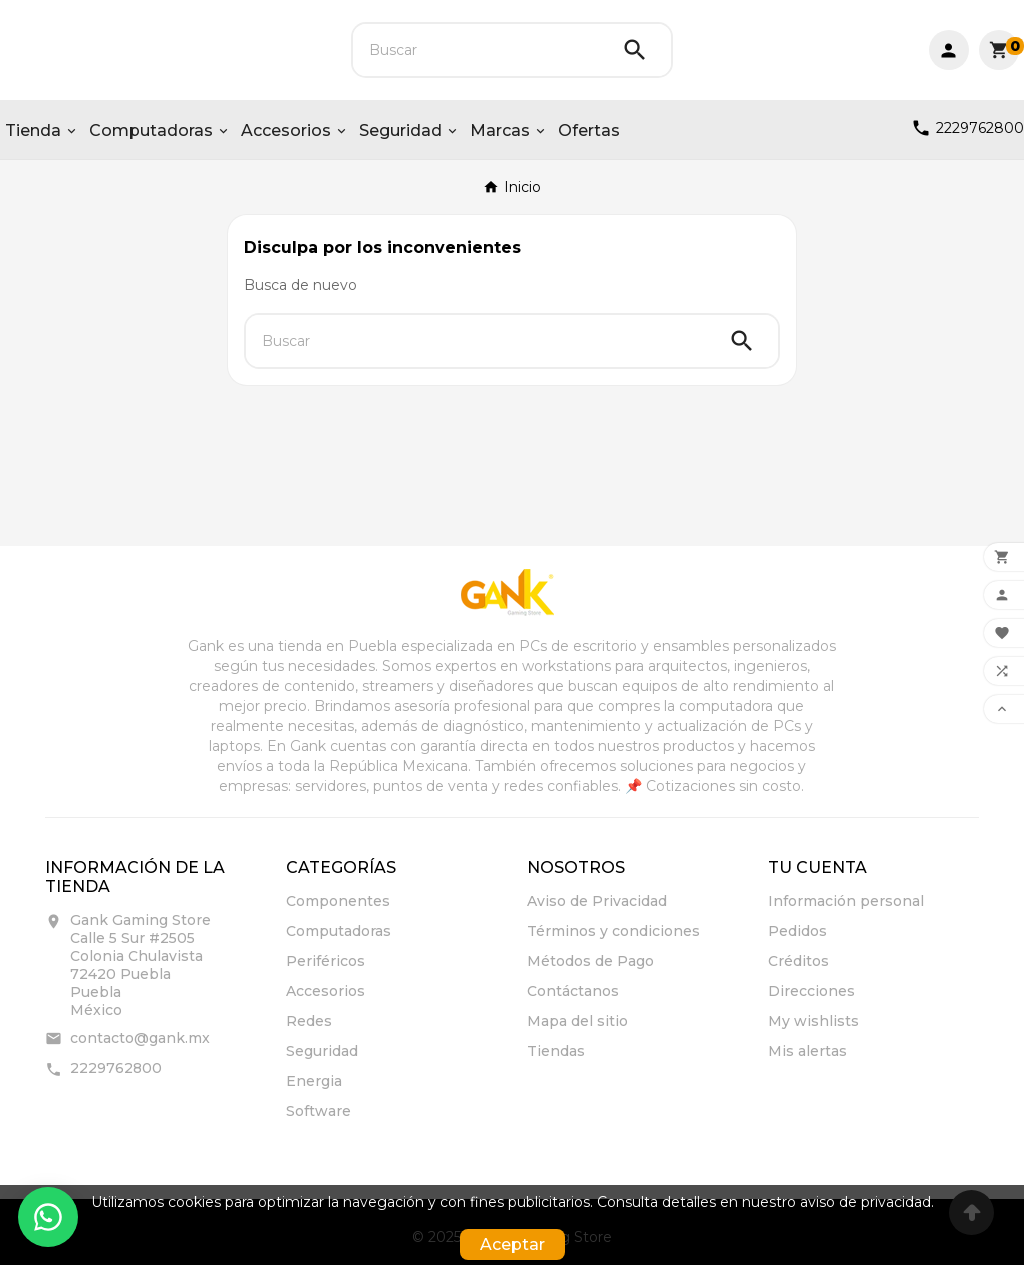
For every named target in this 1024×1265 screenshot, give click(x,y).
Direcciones (811, 991)
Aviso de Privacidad (597, 901)
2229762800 (116, 1068)
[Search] (635, 50)
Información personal (846, 901)
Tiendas (556, 1051)
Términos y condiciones (613, 931)
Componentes (338, 901)
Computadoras (338, 931)
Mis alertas (807, 1051)
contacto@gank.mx (140, 1038)
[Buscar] (475, 50)
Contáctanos (573, 991)
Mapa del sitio (577, 1021)
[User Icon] (949, 50)
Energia (314, 1081)
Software (318, 1111)
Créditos (798, 961)
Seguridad (322, 1051)
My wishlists (813, 1021)
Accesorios (325, 991)
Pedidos (797, 931)
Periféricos (325, 961)
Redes (309, 1021)
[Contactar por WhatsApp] (48, 1217)
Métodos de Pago (590, 961)
